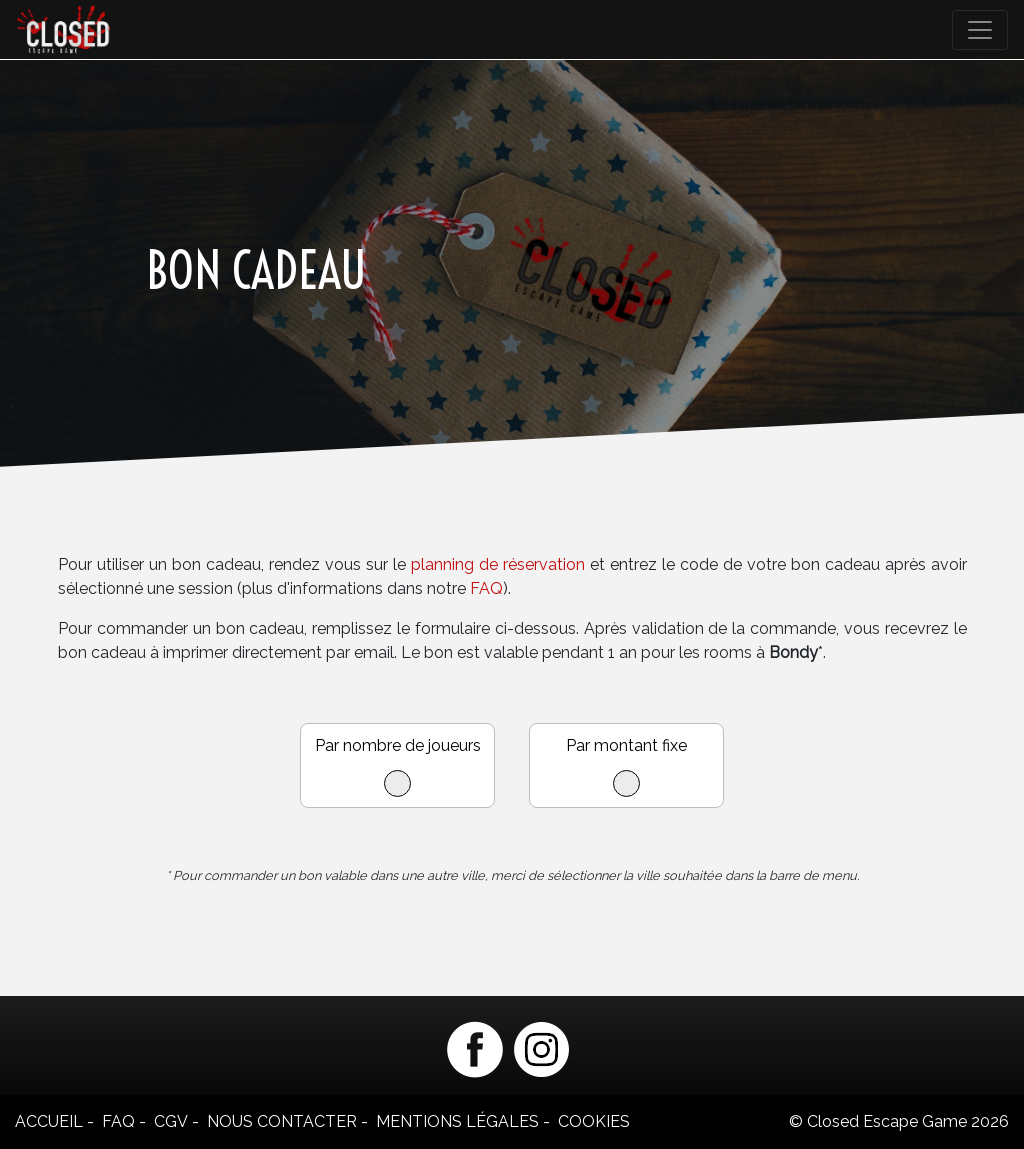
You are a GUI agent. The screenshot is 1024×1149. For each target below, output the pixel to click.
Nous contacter (282, 1121)
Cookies (594, 1121)
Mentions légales (457, 1121)
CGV (171, 1121)
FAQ (486, 588)
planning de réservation (498, 564)
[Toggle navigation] (980, 30)
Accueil (49, 1121)
